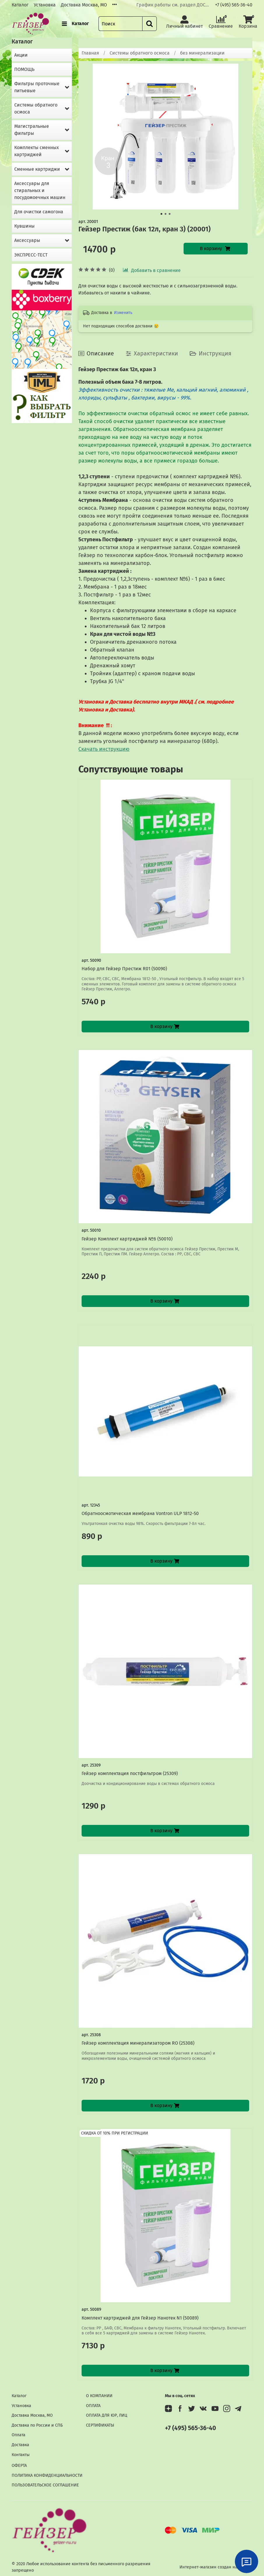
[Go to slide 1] (161, 214)
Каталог (20, 5)
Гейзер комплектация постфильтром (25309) (130, 1773)
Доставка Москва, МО (84, 5)
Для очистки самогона (38, 211)
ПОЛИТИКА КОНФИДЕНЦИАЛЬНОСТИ (47, 2475)
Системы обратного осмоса (140, 53)
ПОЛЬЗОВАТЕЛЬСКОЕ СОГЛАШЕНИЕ (45, 2485)
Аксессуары (27, 240)
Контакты (21, 2454)
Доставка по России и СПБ (37, 2425)
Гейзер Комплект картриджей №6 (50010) (127, 1239)
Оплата (18, 2434)
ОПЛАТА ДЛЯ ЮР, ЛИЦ (106, 2415)
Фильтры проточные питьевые (36, 87)
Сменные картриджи (37, 169)
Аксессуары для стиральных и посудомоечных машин (39, 190)
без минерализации (202, 53)
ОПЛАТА (93, 2405)
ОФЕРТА (19, 2465)
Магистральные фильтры (31, 129)
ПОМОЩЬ (24, 69)
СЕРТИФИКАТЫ (100, 2425)
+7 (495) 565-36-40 (233, 5)
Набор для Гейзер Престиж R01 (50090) (124, 968)
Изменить (123, 312)
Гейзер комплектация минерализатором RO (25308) (138, 2043)
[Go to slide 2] (165, 214)
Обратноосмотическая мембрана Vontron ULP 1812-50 (140, 1513)
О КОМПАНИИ (99, 2395)
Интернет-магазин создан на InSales (215, 2567)
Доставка (20, 2444)
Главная (90, 53)
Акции (21, 55)
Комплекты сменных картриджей (36, 151)
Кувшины (24, 226)
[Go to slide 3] (169, 214)
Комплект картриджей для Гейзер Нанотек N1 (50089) (140, 2318)
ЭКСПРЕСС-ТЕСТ (30, 255)
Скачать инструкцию (103, 749)
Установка (45, 5)
